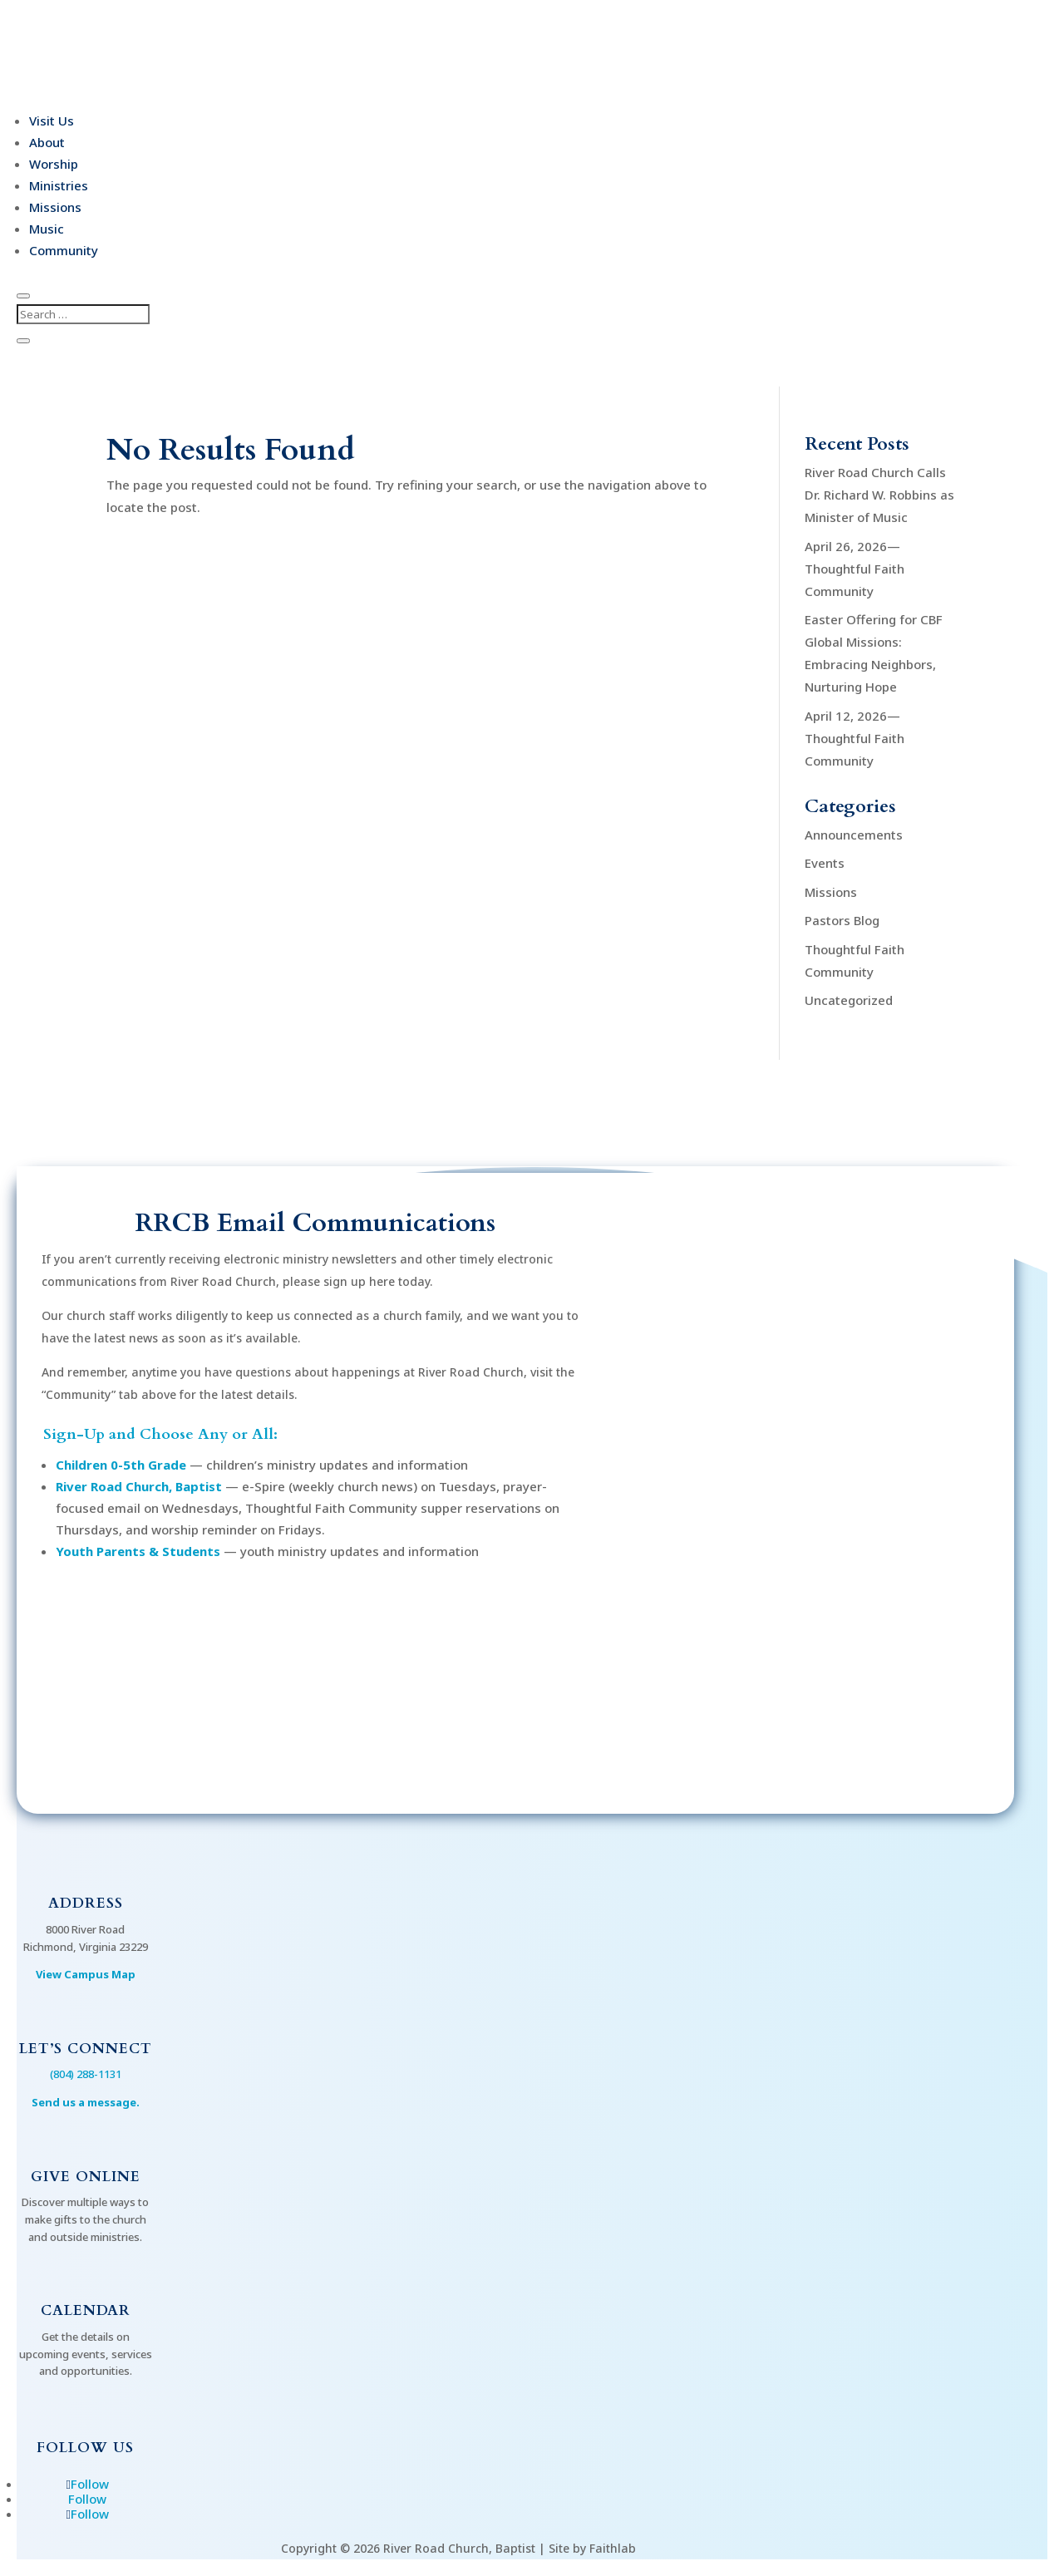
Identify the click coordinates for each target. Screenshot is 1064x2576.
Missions (55, 207)
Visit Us (51, 120)
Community (63, 250)
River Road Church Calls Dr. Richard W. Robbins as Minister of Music (879, 494)
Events (825, 863)
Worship (53, 163)
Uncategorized (849, 1000)
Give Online (85, 2176)
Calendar (86, 2310)
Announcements (854, 834)
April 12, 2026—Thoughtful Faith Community (854, 738)
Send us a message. (86, 2102)
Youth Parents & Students (138, 1551)
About (47, 142)
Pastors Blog (842, 920)
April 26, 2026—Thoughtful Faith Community (854, 568)
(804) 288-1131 (85, 2073)
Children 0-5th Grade (121, 1464)
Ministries (58, 185)
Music (46, 228)
